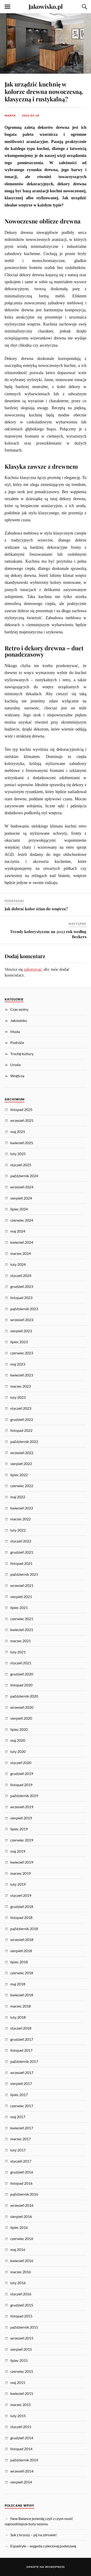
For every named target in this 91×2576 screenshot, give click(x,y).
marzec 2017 (20, 2139)
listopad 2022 (21, 1430)
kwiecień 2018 (21, 1995)
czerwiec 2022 (21, 1485)
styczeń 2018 (21, 2028)
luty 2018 (18, 2017)
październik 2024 (24, 1175)
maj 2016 (17, 2249)
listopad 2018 (21, 1917)
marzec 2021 (20, 1641)
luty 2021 (18, 1652)
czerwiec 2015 (21, 2371)
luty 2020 (18, 1751)
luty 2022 (18, 1530)
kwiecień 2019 (21, 1862)
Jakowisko (18, 1020)
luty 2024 (18, 1264)
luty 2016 (18, 2282)
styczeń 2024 (21, 1275)
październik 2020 (24, 1696)
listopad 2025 (21, 1109)
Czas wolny (19, 1009)
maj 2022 (17, 1497)
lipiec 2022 (19, 1474)
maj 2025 (17, 1131)
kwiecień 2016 (21, 2260)
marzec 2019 (20, 1873)
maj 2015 (17, 2382)
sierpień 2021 (21, 1596)
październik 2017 (24, 2061)
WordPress (55, 2567)
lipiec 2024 (19, 1209)
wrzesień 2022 (22, 1452)
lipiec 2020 (19, 1729)
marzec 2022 (20, 1519)
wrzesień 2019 (22, 1807)
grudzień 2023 (21, 1286)
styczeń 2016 (21, 2294)
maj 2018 (17, 1984)
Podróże (17, 1042)
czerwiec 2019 (21, 1840)
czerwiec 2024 (21, 1220)
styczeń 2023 (21, 1408)
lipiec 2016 (19, 2227)
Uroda (15, 1064)
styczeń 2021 (21, 1663)
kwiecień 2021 (21, 1629)
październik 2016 (24, 2194)
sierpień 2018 (21, 1950)
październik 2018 (24, 1928)
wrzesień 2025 (22, 1120)
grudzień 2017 (21, 2039)
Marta (10, 115)
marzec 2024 (20, 1253)
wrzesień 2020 (22, 1707)
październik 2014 (24, 2460)
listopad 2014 (21, 2448)
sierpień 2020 (21, 1718)
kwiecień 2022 (21, 1508)
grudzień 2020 (21, 1674)
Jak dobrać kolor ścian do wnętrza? (36, 908)
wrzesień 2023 (22, 1319)
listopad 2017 (21, 2050)
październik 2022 (24, 1441)
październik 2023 (24, 1308)
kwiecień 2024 (21, 1242)
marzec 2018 (20, 2006)
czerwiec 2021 (21, 1618)
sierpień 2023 (21, 1331)
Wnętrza (17, 1076)
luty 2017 (18, 2150)
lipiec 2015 (19, 2360)
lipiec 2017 (19, 2094)
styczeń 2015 (21, 2426)
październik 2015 (24, 2327)
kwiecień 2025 (21, 1142)
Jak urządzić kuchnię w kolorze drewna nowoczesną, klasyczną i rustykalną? (44, 91)
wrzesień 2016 (22, 2205)
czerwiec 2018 (21, 1973)
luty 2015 (18, 2415)
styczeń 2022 (21, 1541)
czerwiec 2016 (21, 2238)
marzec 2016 (20, 2272)
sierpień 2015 (21, 2349)
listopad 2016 (21, 2183)
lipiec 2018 (19, 1962)
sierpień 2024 (21, 1198)
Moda (15, 1031)
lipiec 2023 (19, 1342)
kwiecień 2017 (21, 2128)
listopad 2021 (21, 1563)
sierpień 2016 (21, 2216)
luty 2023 (18, 1397)
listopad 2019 (21, 1784)
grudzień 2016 (21, 2172)
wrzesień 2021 (22, 1585)
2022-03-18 (30, 115)
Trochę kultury (22, 1053)
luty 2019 (18, 1884)
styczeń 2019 (21, 1895)
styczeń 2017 (21, 2161)
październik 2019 (24, 1795)
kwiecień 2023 (21, 1375)
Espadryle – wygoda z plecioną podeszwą (43, 2546)
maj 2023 (17, 1364)
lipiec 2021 (19, 1607)
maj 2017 (17, 2116)
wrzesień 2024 (22, 1187)
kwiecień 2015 (21, 2393)
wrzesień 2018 (22, 1939)
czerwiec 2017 (21, 2106)
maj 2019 (17, 1851)
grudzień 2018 (21, 1906)
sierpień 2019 (21, 1818)
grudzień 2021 (21, 1552)
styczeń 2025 (21, 1165)
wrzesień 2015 (22, 2338)
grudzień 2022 (21, 1419)
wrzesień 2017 (22, 2072)
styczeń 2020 (21, 1762)
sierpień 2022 (21, 1463)
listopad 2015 (21, 2316)
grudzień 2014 (21, 2438)
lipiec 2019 (19, 1829)
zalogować (33, 969)
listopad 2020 (21, 1685)
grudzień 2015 (21, 2305)
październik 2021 (24, 1574)
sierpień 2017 (21, 2083)
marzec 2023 (20, 1386)
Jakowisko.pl (45, 6)
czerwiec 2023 (21, 1353)
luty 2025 (18, 1153)
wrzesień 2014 (22, 2471)
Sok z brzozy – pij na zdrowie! (33, 2535)
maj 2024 (17, 1231)
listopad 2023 (21, 1297)
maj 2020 (17, 1740)
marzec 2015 (20, 2404)
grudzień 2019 (21, 1773)
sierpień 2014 (21, 2482)
